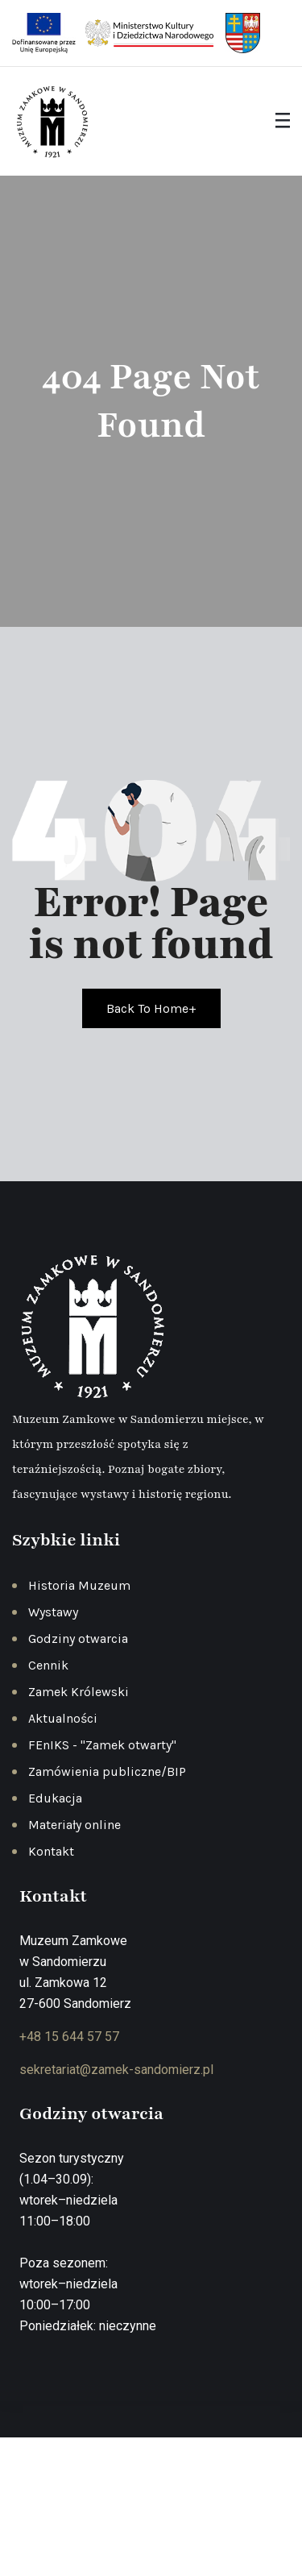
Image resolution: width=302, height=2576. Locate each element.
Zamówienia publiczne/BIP (107, 1771)
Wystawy (53, 1612)
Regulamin (213, 2509)
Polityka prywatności (116, 2509)
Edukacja (55, 1798)
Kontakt (51, 1851)
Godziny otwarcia (78, 1638)
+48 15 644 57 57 (69, 2036)
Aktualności (62, 1718)
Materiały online (74, 1824)
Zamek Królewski (78, 1691)
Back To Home (151, 1008)
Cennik (48, 1665)
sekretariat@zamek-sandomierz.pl (116, 2069)
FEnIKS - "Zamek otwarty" (102, 1745)
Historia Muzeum (79, 1585)
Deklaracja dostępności (153, 2532)
